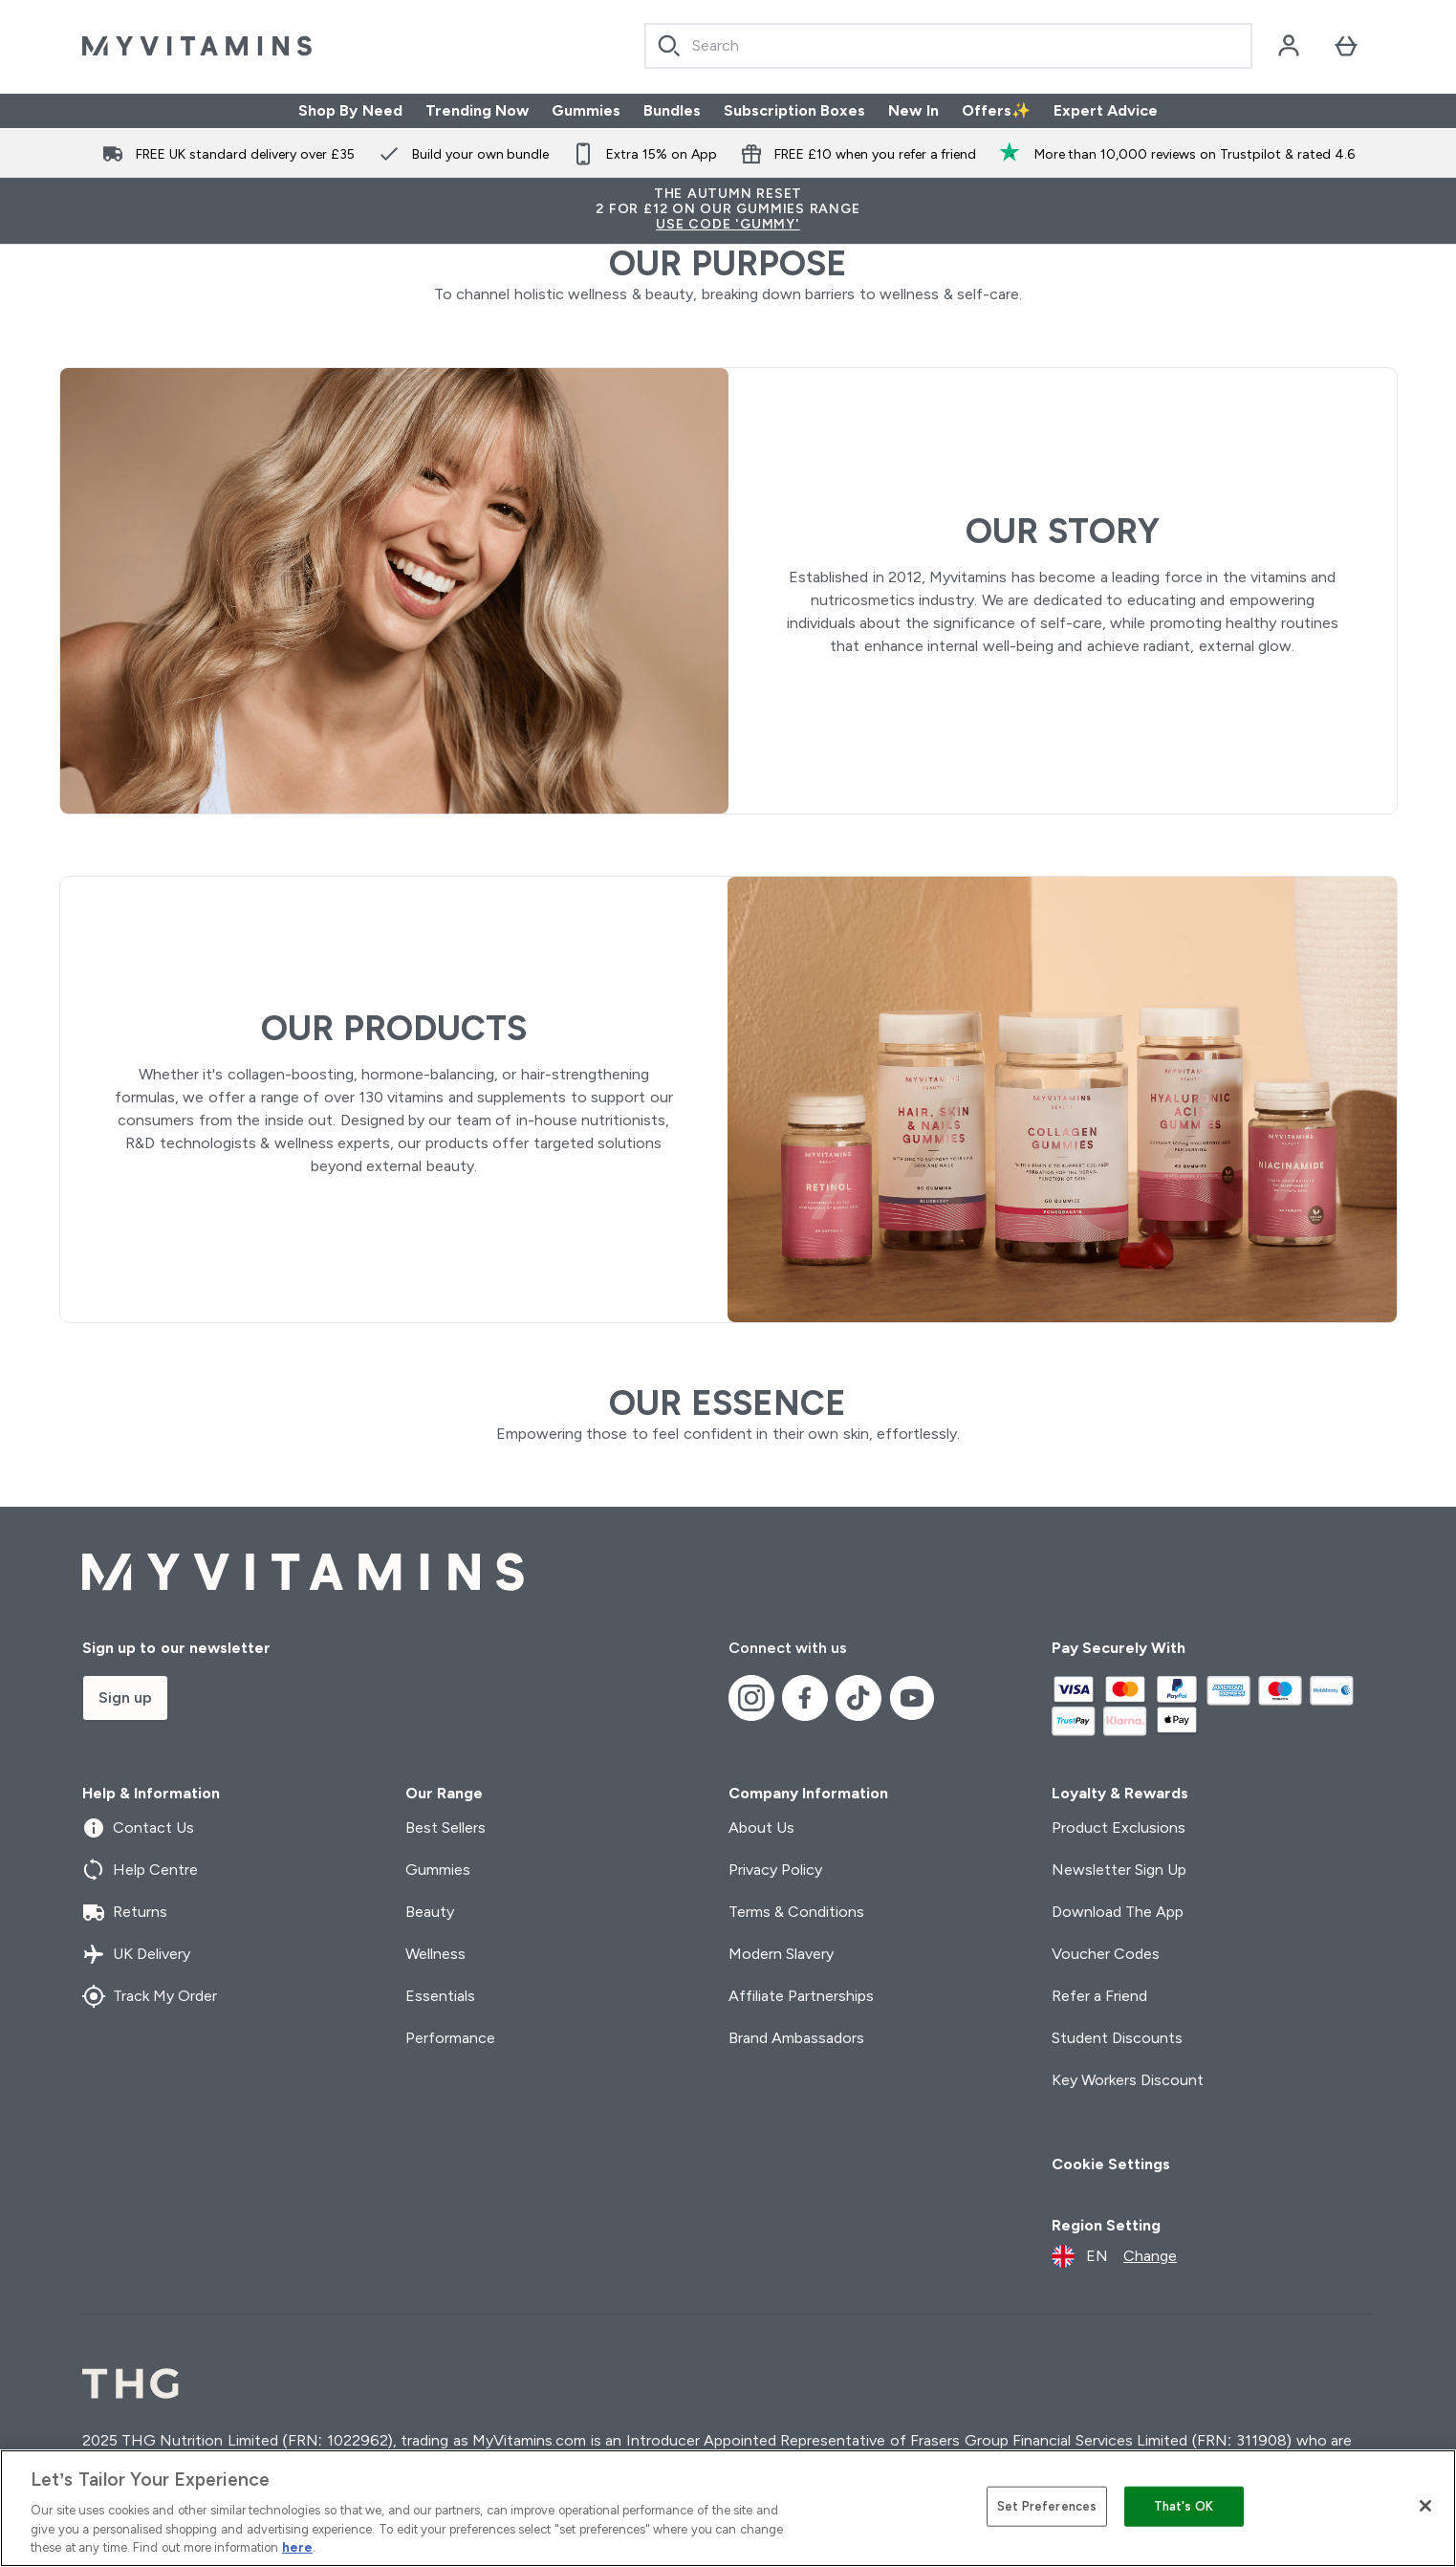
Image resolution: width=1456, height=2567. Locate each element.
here (297, 2547)
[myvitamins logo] (197, 46)
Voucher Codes (1106, 1954)
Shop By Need (350, 110)
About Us (761, 1827)
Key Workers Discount (1128, 2080)
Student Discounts (1117, 2038)
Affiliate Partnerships (801, 1996)
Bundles (672, 110)
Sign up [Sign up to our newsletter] (125, 1697)
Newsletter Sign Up (1119, 1869)
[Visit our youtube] (912, 1698)
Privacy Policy (775, 1869)
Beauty (429, 1911)
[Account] (1288, 46)
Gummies (586, 110)
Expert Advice (1106, 110)
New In (913, 110)
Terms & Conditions (796, 1911)
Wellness (435, 1954)
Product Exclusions (1118, 1827)
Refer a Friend (1100, 1996)
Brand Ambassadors (796, 2038)
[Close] (1425, 2506)
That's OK (1184, 2506)
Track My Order (150, 1996)
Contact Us (138, 1827)
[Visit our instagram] (751, 1698)
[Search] (669, 46)
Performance (450, 2038)
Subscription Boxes (794, 110)
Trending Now (477, 110)
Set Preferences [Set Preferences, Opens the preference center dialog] (1047, 2506)
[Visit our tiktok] (858, 1698)
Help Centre (140, 1870)
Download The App (1118, 1911)
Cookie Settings (1111, 2164)
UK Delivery (136, 1954)
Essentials (440, 1996)
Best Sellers (445, 1827)
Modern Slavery (781, 1954)
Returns (124, 1912)
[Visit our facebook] (805, 1698)
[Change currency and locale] (1114, 2256)
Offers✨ (996, 110)
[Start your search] (948, 46)
